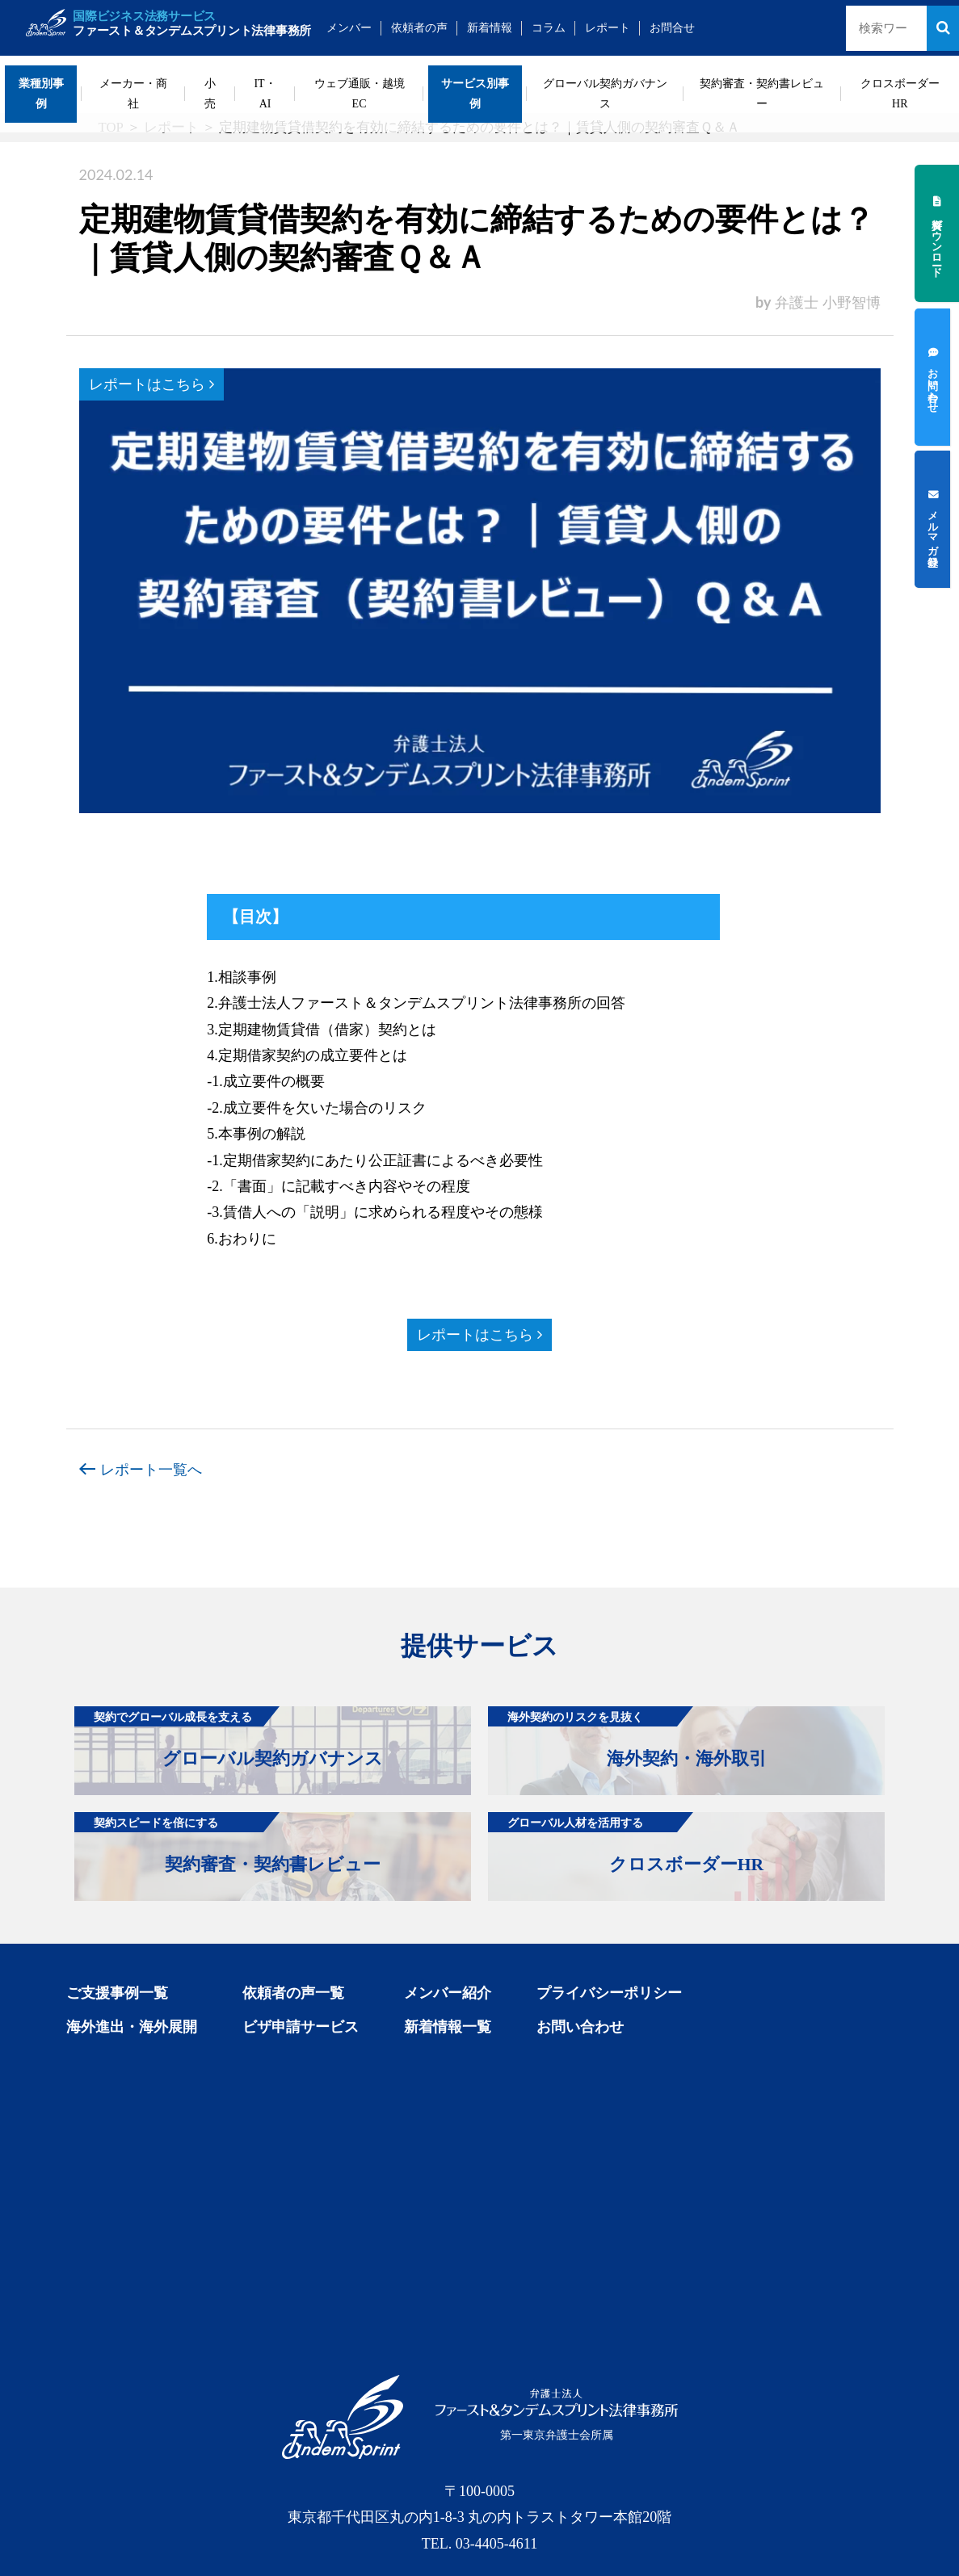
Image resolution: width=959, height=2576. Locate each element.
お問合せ (686, 28)
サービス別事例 (475, 94)
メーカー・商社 (133, 94)
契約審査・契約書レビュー (762, 94)
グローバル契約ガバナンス (605, 94)
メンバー (363, 28)
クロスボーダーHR (900, 94)
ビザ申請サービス (300, 2027)
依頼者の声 (434, 28)
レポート (622, 28)
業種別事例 (41, 94)
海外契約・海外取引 (627, 1737)
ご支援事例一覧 (117, 1993)
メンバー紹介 (447, 1993)
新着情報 (504, 28)
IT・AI (265, 94)
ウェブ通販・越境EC (359, 94)
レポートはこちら (151, 384)
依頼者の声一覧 (293, 1993)
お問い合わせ (580, 2027)
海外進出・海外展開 (131, 2027)
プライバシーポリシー (609, 1993)
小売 (210, 94)
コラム (563, 28)
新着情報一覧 (447, 2027)
